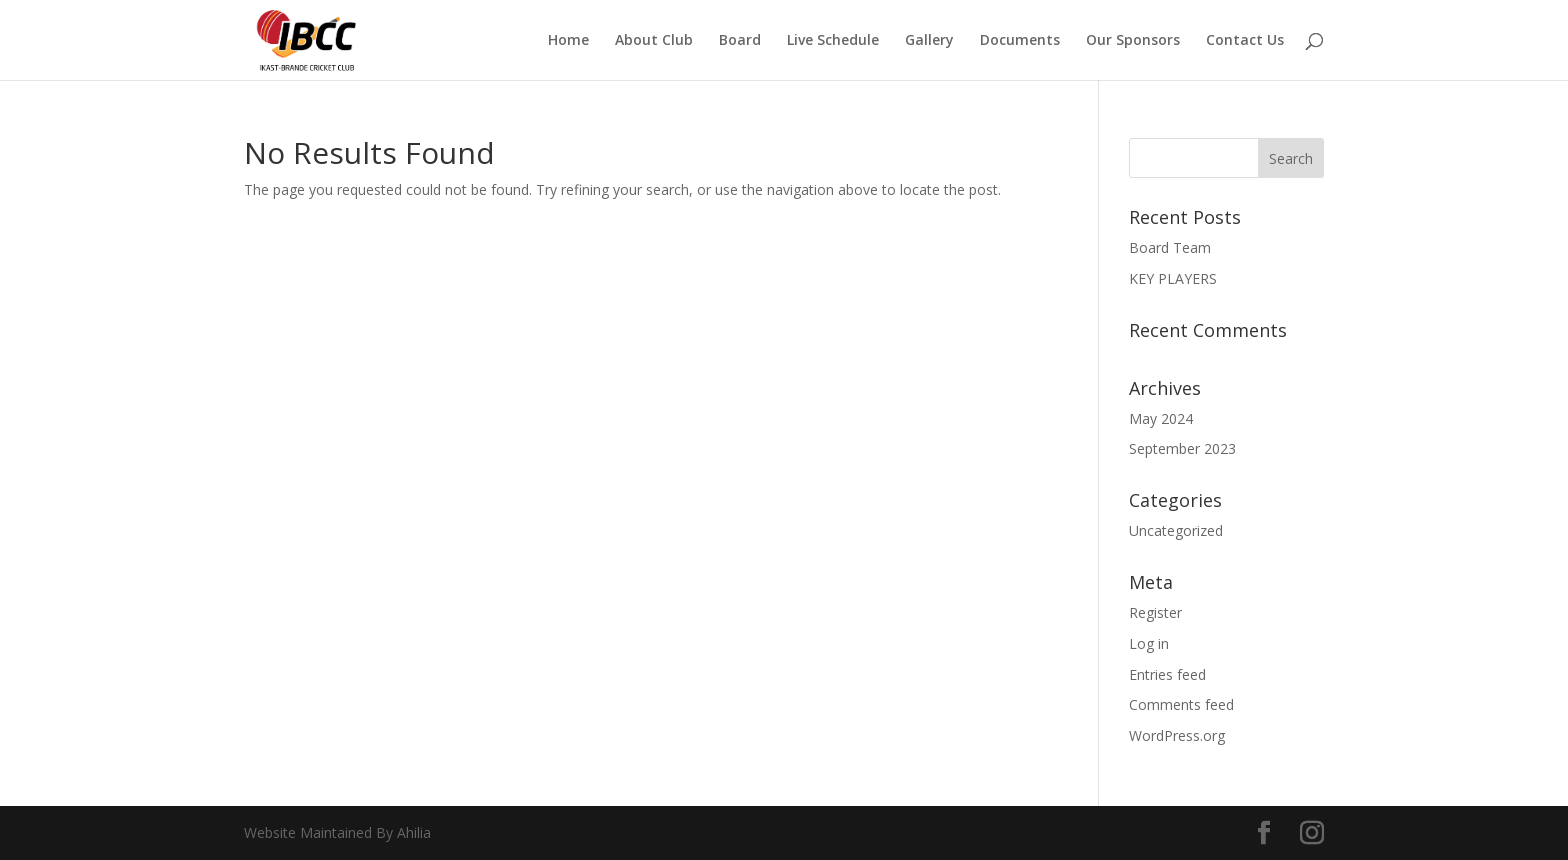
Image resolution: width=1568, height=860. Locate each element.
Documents (1020, 41)
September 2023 (1182, 448)
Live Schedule (833, 41)
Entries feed (1167, 674)
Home (568, 41)
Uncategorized (1176, 530)
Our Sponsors (1133, 41)
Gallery (929, 41)
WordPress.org (1177, 735)
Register (1155, 612)
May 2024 (1161, 418)
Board (740, 41)
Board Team (1170, 247)
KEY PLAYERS (1173, 278)
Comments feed (1181, 704)
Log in (1149, 643)
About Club (654, 41)
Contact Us (1245, 41)
